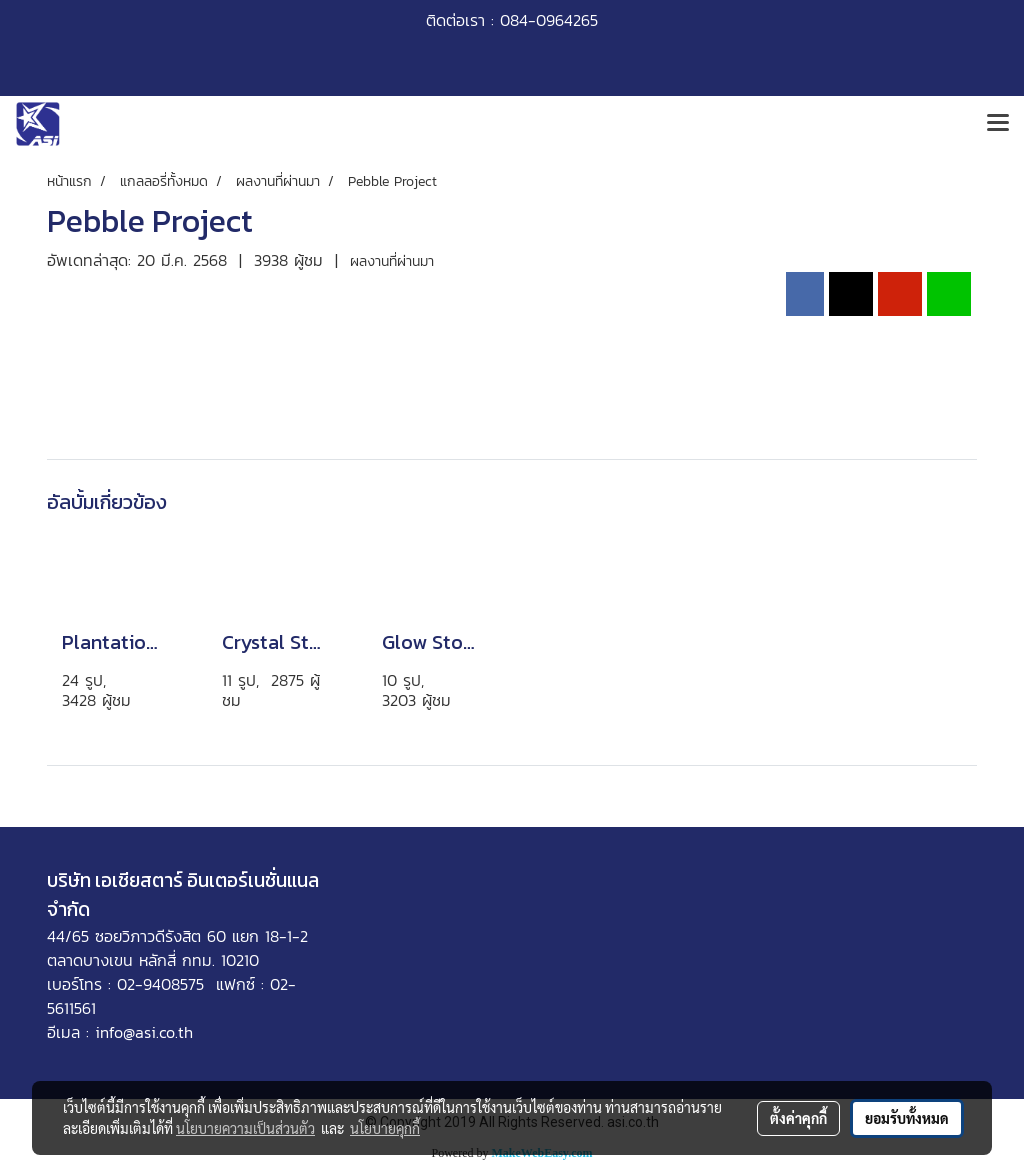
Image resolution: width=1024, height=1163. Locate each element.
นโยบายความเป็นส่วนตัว (245, 1128)
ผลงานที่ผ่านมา (392, 261)
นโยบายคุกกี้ (385, 1128)
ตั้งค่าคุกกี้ (798, 1118)
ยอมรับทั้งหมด (907, 1118)
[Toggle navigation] (998, 124)
